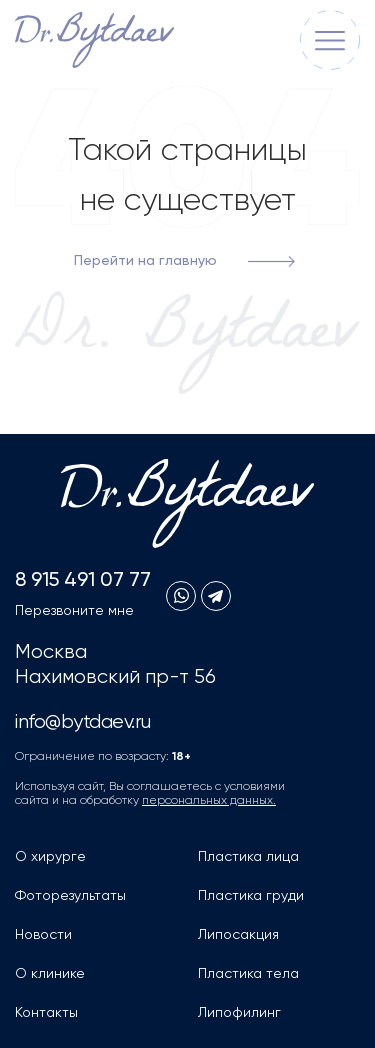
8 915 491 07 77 (83, 581)
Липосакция (238, 935)
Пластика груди (251, 896)
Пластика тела (248, 974)
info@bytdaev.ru (83, 722)
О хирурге (50, 857)
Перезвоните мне (74, 611)
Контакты (46, 1013)
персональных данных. (209, 801)
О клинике (50, 974)
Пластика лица (248, 857)
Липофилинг (239, 1013)
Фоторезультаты (70, 896)
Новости (43, 935)
